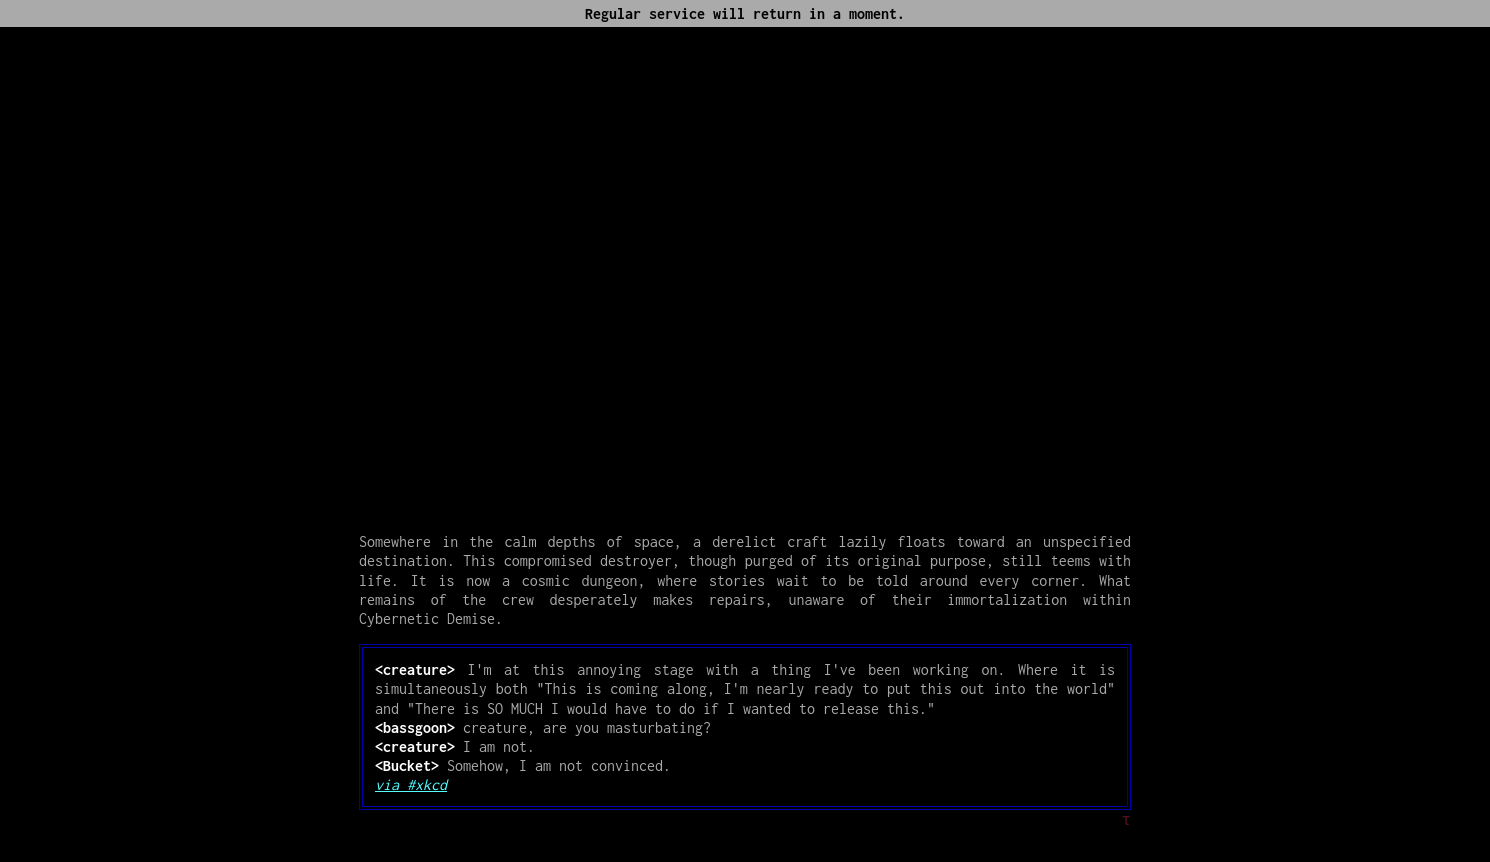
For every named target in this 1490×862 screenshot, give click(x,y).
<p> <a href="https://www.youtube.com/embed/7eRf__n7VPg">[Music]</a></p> (745, 272)
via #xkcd (411, 784)
